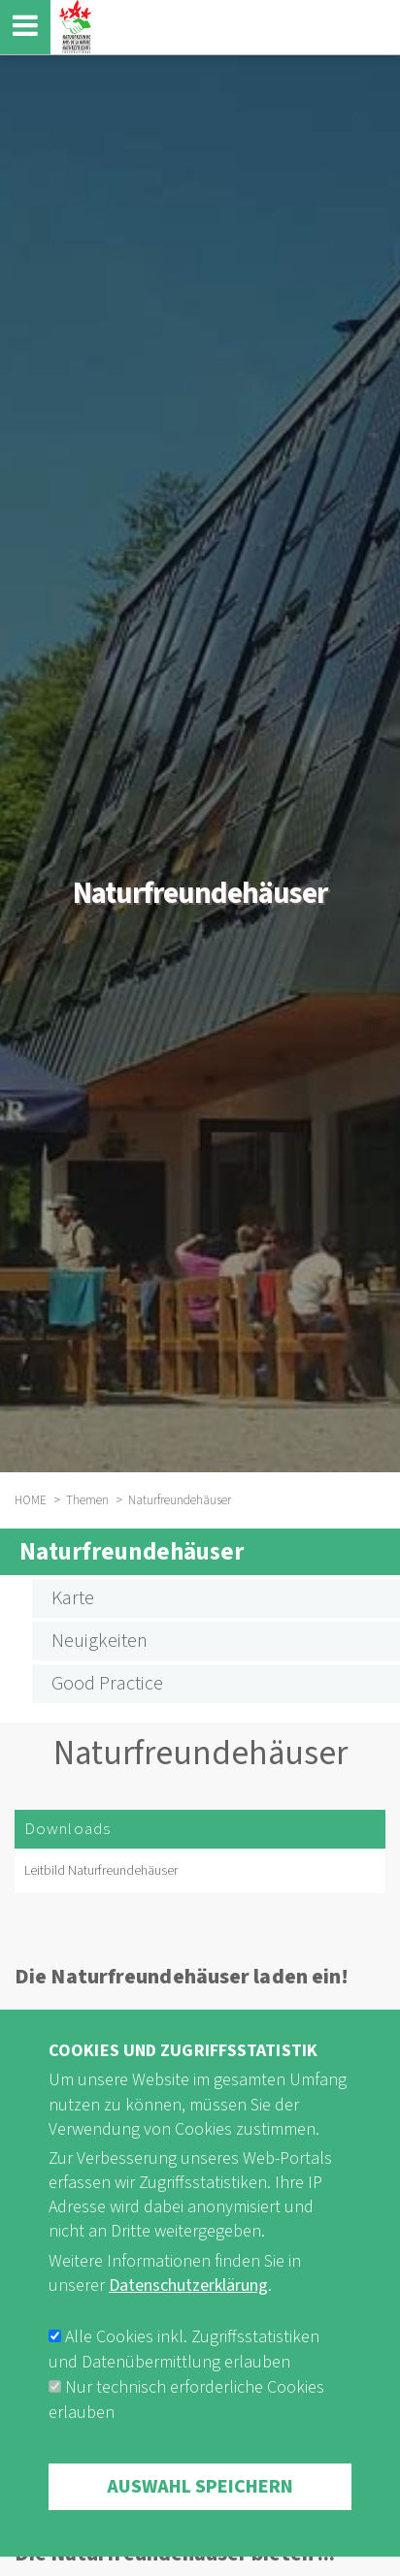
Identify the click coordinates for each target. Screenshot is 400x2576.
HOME (31, 1500)
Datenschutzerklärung (188, 2318)
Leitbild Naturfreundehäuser (101, 1871)
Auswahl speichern (200, 2519)
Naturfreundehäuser (131, 1551)
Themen (87, 1500)
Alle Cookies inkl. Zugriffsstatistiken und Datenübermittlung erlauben (184, 2382)
